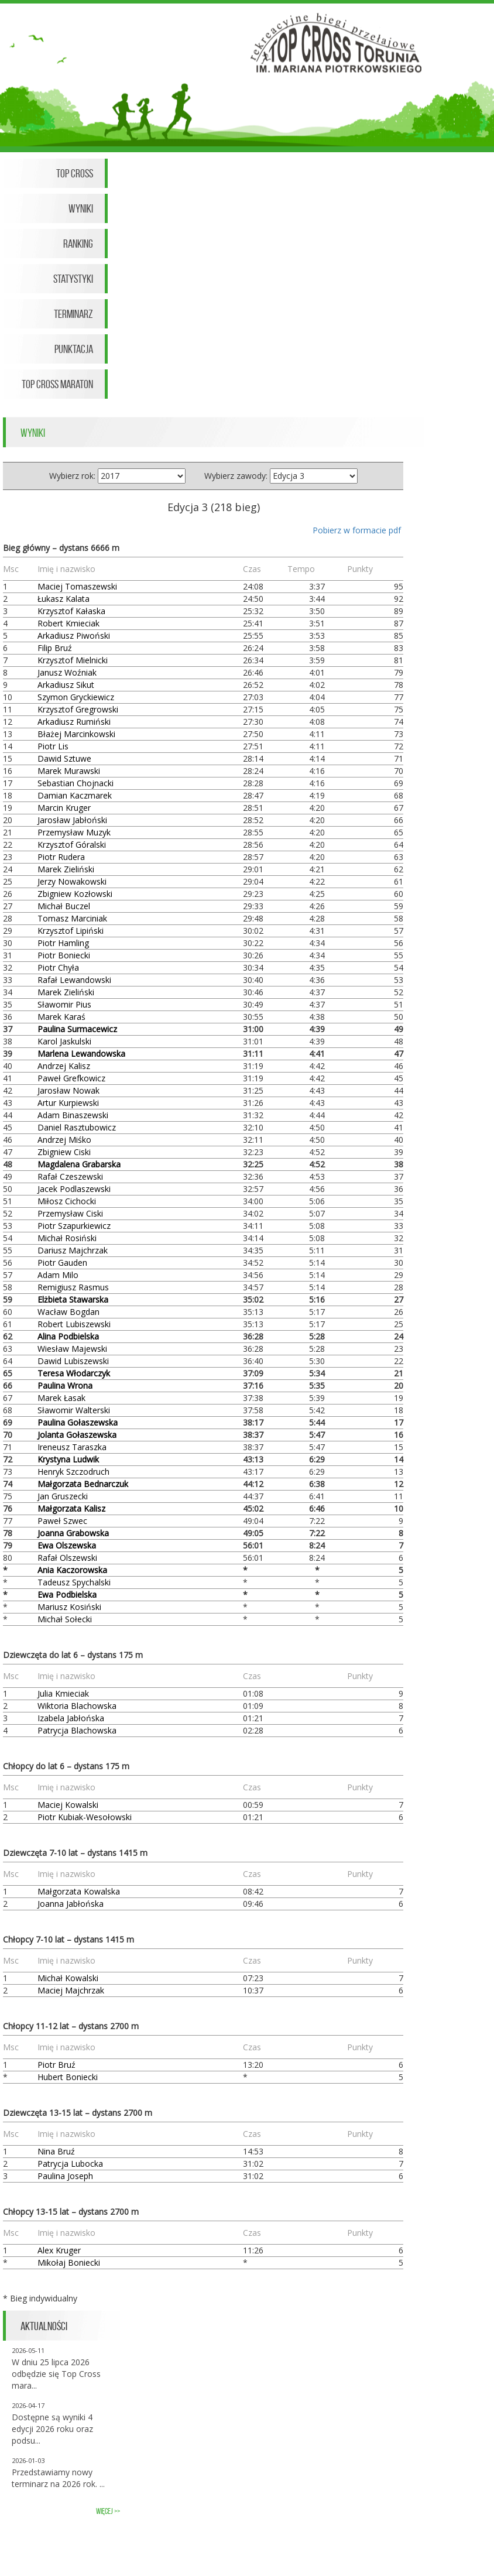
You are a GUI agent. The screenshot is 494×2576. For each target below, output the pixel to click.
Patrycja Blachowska (76, 1730)
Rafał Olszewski (67, 1557)
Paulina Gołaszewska (77, 1422)
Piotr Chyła (58, 967)
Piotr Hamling (63, 942)
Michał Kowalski (67, 1978)
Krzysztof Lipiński (70, 930)
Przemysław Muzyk (74, 832)
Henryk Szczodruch (73, 1471)
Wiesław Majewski (72, 1348)
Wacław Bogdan (68, 1311)
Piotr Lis (52, 746)
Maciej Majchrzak (70, 1990)
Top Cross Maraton (57, 384)
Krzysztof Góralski (71, 844)
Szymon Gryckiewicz (75, 697)
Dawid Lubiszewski (73, 1360)
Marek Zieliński (65, 869)
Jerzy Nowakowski (72, 881)
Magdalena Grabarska (79, 1164)
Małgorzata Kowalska (78, 1891)
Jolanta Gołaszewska (76, 1434)
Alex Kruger (59, 2250)
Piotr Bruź (56, 2064)
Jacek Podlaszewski (74, 1188)
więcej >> (108, 2511)
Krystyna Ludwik (68, 1459)
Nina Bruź (56, 2151)
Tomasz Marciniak (72, 918)
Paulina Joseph (65, 2175)
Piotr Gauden (62, 1262)
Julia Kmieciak (63, 1693)
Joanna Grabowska (73, 1533)
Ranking (78, 243)
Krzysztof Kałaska (71, 610)
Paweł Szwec (62, 1520)
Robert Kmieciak (68, 623)
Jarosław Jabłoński (72, 819)
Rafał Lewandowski (74, 979)
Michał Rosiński (67, 1238)
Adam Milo (57, 1274)
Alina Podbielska (68, 1336)
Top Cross (74, 173)
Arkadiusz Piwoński (73, 635)
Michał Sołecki (64, 1619)
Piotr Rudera (61, 856)
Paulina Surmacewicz (77, 1028)
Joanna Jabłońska (70, 1903)
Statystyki (73, 278)
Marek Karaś (61, 1016)
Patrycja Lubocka (70, 2163)
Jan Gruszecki (62, 1496)
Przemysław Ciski (70, 1213)
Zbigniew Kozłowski (74, 893)
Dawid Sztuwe (64, 758)
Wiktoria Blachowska (76, 1705)
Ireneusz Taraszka (72, 1447)
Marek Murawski (68, 770)
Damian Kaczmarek (74, 795)
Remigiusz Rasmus (73, 1287)
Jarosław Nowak (68, 1090)
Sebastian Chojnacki (75, 783)
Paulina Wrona (64, 1385)
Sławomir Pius (64, 1004)
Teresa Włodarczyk (73, 1373)
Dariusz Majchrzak (72, 1250)
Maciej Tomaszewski (77, 586)
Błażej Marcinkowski (76, 733)
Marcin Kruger (64, 807)
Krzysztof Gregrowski (77, 709)
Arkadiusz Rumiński (74, 721)
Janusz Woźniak (67, 672)
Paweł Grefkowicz (71, 1078)
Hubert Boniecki (67, 2076)
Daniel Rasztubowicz (76, 1127)
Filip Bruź (54, 647)
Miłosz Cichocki (66, 1201)
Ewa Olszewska (66, 1545)
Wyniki (80, 208)
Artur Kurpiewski (68, 1102)
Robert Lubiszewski (74, 1324)
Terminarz (73, 313)
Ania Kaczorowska (72, 1569)
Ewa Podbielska (67, 1594)
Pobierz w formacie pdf (357, 530)
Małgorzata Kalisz (71, 1508)
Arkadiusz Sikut (65, 684)
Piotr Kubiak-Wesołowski (84, 1817)
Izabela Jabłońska (70, 1718)
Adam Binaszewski (72, 1115)
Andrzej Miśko (64, 1139)
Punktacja (73, 348)
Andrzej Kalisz (63, 1065)
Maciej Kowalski (67, 1804)
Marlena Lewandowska (81, 1053)
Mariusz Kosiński (69, 1606)
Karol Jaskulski (64, 1041)
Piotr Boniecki (63, 955)
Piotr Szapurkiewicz (74, 1225)
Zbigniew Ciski (64, 1151)
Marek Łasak (61, 1397)
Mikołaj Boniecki (68, 2262)
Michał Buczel (63, 906)
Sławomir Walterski (73, 1410)
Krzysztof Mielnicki (72, 660)
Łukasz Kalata (63, 598)
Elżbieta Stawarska (72, 1299)
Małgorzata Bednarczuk (82, 1483)
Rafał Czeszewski (70, 1176)
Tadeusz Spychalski (74, 1582)
